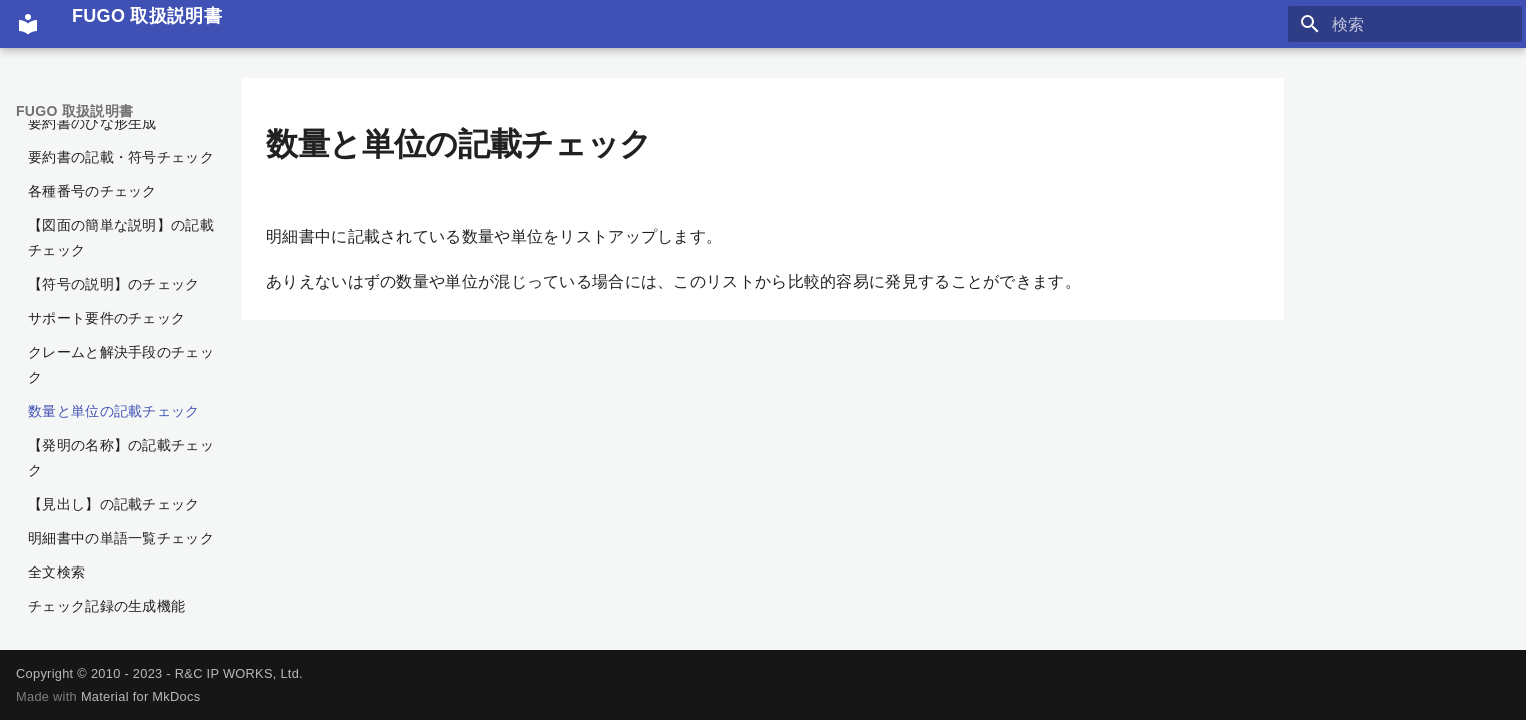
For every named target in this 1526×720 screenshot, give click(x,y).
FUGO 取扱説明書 (74, 111)
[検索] (1405, 24)
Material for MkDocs (140, 696)
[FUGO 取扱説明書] (28, 24)
